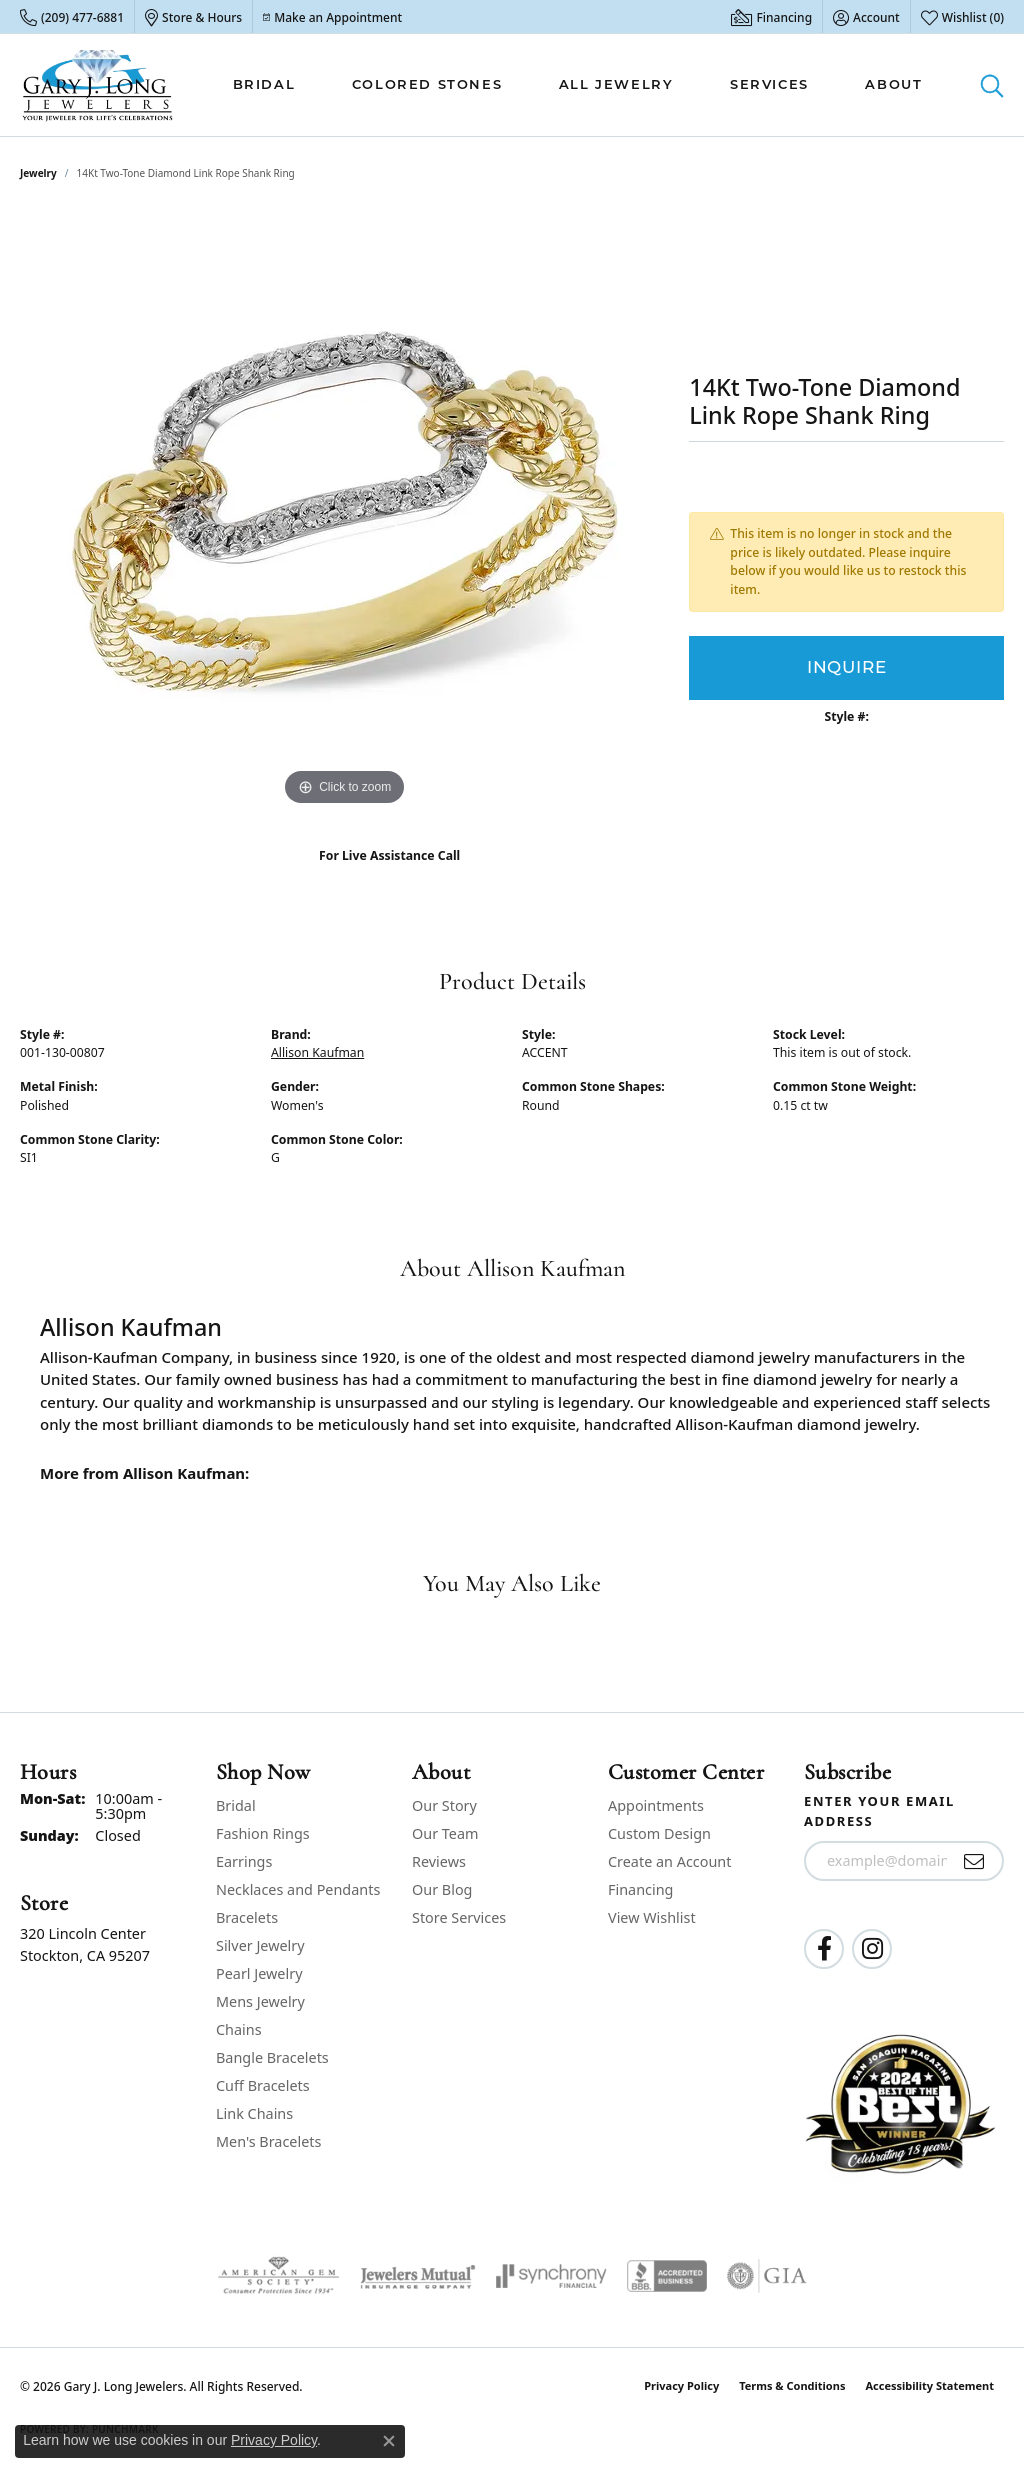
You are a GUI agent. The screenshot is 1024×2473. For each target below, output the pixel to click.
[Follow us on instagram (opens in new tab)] (872, 1949)
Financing (640, 1889)
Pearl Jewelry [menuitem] (259, 1973)
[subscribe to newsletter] (974, 1861)
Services (769, 84)
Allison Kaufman (317, 1052)
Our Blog (442, 1889)
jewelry (38, 173)
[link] (72, 17)
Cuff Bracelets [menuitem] (263, 2085)
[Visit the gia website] (767, 2276)
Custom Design (659, 1833)
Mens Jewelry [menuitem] (260, 2001)
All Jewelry (616, 84)
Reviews (439, 1861)
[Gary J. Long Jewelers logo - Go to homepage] (98, 85)
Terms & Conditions (792, 2385)
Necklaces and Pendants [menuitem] (298, 1889)
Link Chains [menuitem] (254, 2113)
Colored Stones (427, 84)
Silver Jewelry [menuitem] (260, 1945)
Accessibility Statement (929, 2385)
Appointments (656, 1805)
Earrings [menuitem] (244, 1861)
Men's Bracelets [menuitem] (268, 2141)
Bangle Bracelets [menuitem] (272, 2057)
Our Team (445, 1833)
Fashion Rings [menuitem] (263, 1833)
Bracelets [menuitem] (247, 1917)
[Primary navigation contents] (577, 85)
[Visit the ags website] (278, 2276)
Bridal (264, 84)
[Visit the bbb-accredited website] (667, 2276)
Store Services (459, 1917)
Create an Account (669, 1861)
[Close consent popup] (389, 2441)
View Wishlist (652, 1917)
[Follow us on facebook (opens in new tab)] (824, 1949)
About (893, 84)
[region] (345, 511)
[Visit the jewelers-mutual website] (417, 2276)
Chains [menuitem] (239, 2029)
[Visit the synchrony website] (551, 2276)
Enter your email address (879, 1811)
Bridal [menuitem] (236, 1805)
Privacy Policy (681, 2385)
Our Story (444, 1805)
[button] (866, 17)
